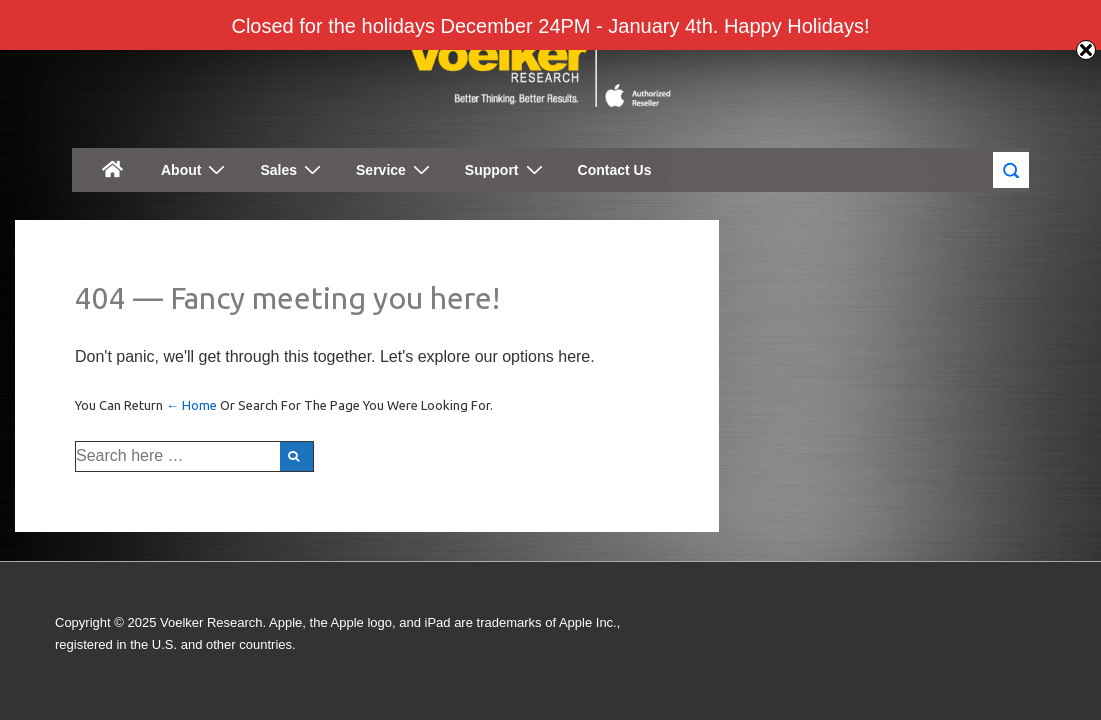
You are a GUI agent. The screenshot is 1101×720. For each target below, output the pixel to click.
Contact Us (615, 170)
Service (395, 169)
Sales (293, 169)
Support (506, 169)
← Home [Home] (191, 405)
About (195, 169)
